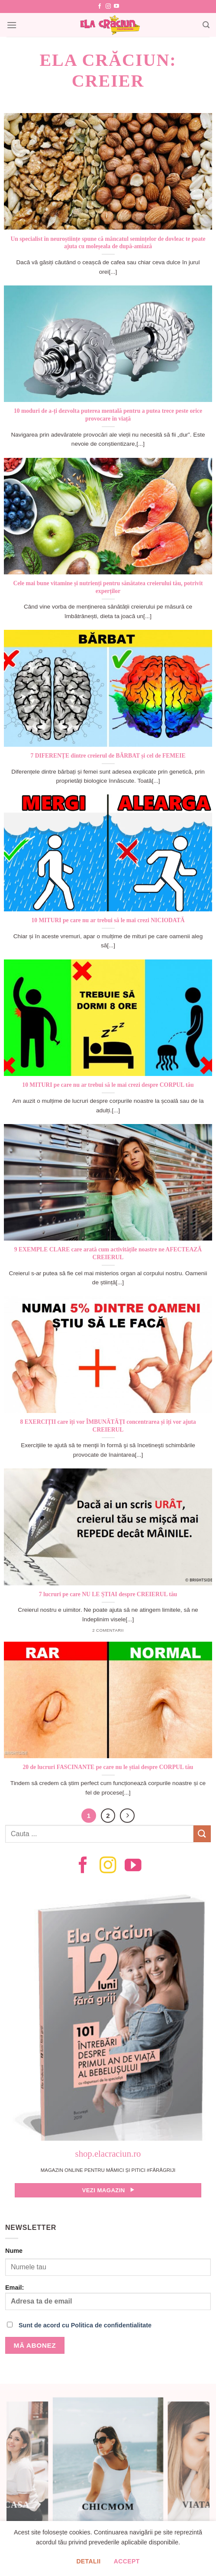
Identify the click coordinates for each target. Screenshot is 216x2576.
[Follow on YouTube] (116, 6)
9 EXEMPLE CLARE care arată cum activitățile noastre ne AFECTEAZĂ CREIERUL (108, 1253)
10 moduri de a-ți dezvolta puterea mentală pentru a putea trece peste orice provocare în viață (108, 415)
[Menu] (11, 25)
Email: (108, 2297)
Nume (14, 2250)
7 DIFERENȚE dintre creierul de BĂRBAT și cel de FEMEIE (107, 755)
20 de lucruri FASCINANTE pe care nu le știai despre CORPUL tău (108, 1767)
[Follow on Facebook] (99, 6)
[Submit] (202, 1833)
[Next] (127, 1815)
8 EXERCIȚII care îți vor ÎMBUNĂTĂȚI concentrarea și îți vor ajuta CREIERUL (108, 1426)
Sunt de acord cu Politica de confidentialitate (85, 2325)
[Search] (206, 24)
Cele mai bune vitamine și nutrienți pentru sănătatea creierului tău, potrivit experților (108, 587)
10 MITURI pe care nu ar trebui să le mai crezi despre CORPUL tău (107, 1085)
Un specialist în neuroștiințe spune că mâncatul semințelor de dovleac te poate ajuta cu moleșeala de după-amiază (108, 243)
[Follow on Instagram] (108, 6)
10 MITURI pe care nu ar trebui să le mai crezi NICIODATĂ (107, 920)
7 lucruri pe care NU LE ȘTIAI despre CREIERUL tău (108, 1594)
